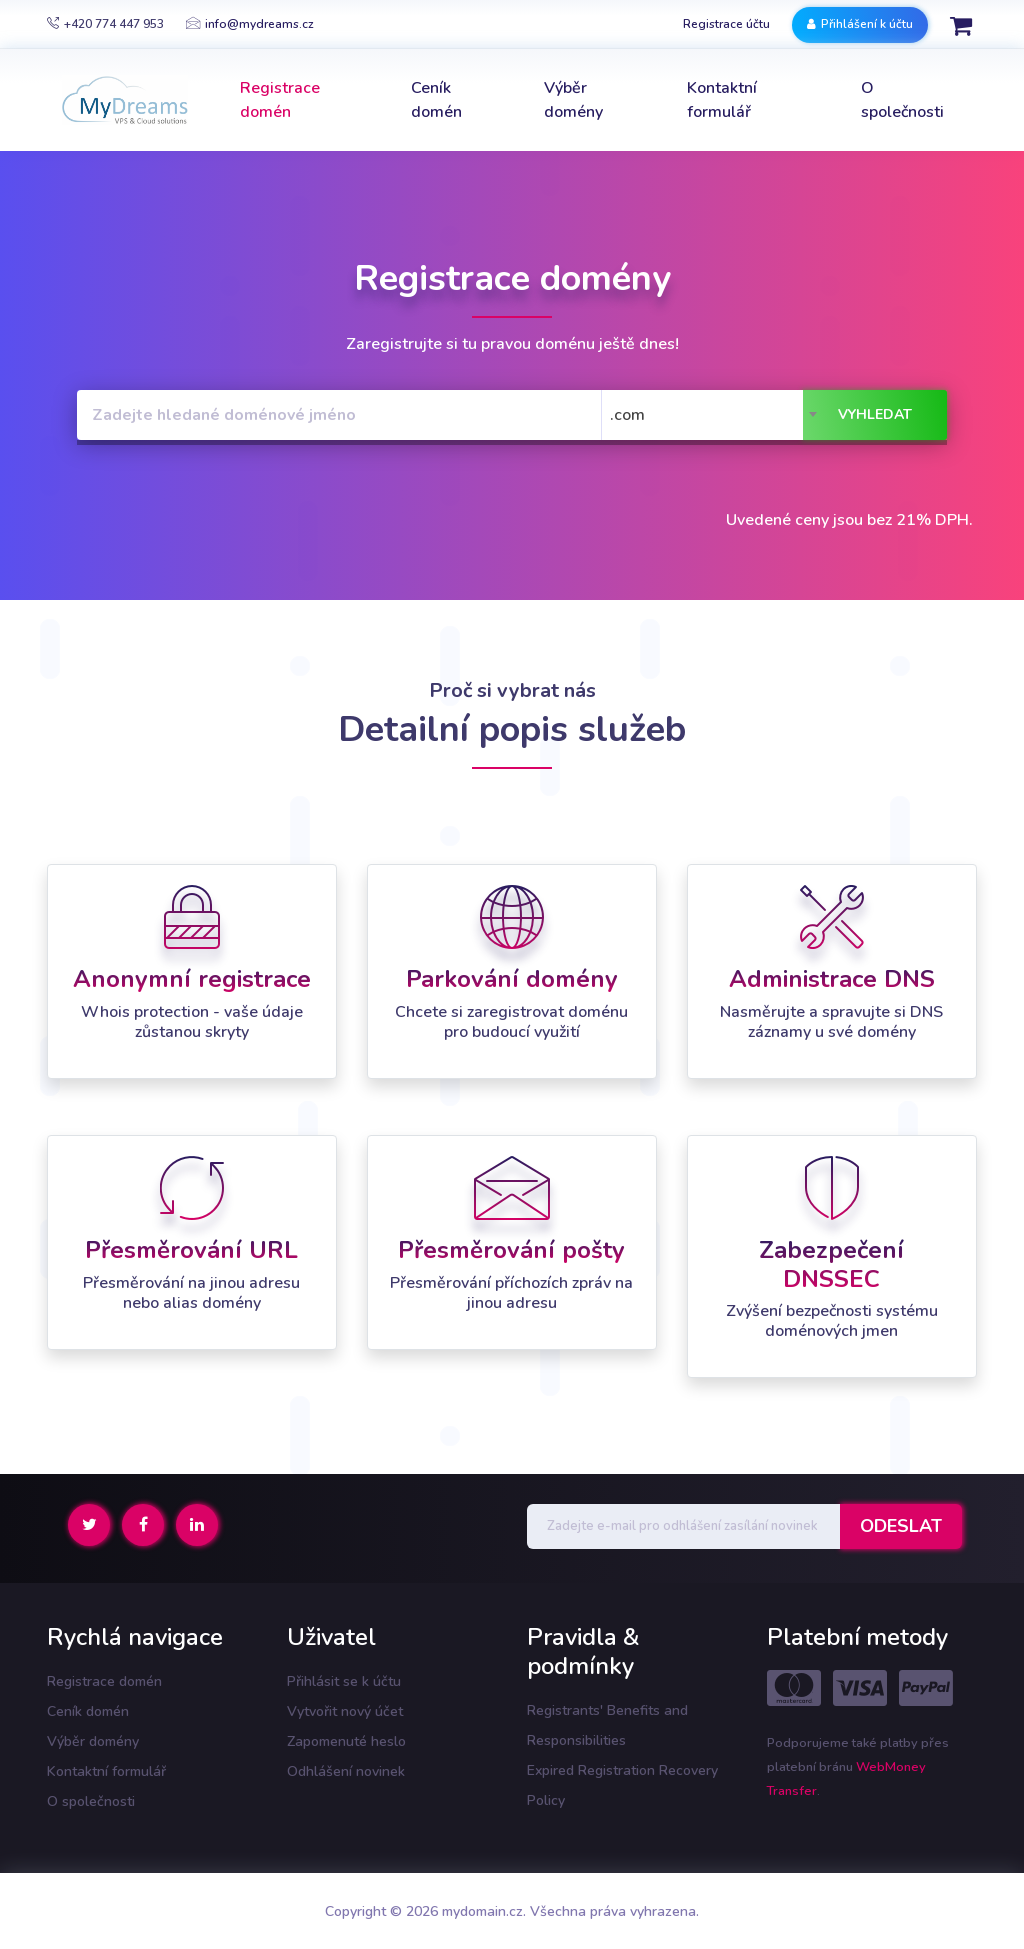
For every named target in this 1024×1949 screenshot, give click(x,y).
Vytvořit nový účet (345, 1711)
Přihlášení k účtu (860, 24)
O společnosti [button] (902, 100)
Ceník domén (88, 1711)
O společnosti (91, 1801)
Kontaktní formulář (106, 1771)
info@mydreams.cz (250, 24)
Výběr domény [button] (573, 100)
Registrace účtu (726, 24)
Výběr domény (93, 1741)
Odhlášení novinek (346, 1771)
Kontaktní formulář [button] (722, 100)
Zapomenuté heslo (346, 1741)
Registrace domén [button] (280, 100)
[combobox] (715, 415)
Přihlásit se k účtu (344, 1681)
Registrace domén (104, 1681)
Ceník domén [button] (436, 100)
